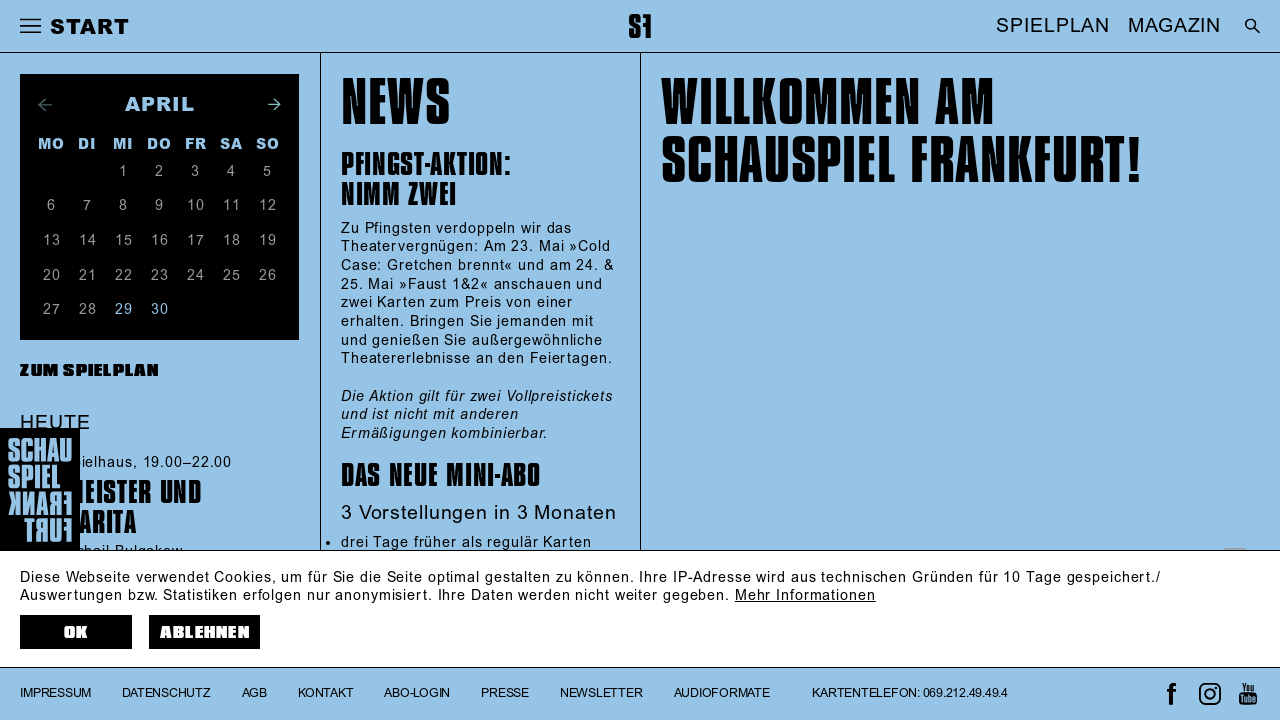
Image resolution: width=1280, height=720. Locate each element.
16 (160, 241)
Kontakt (325, 693)
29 (124, 310)
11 (232, 206)
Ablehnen (205, 632)
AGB (254, 693)
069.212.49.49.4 (965, 693)
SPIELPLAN (1053, 26)
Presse (505, 693)
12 (268, 206)
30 (160, 310)
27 (52, 310)
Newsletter (601, 693)
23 (160, 276)
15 (124, 241)
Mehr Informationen (805, 596)
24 (196, 276)
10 (196, 206)
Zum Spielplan (89, 370)
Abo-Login (417, 693)
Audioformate (722, 693)
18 (232, 241)
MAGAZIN (1174, 26)
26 (268, 276)
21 (88, 276)
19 (268, 241)
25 (232, 276)
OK (76, 632)
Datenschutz (166, 693)
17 (196, 241)
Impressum (55, 693)
